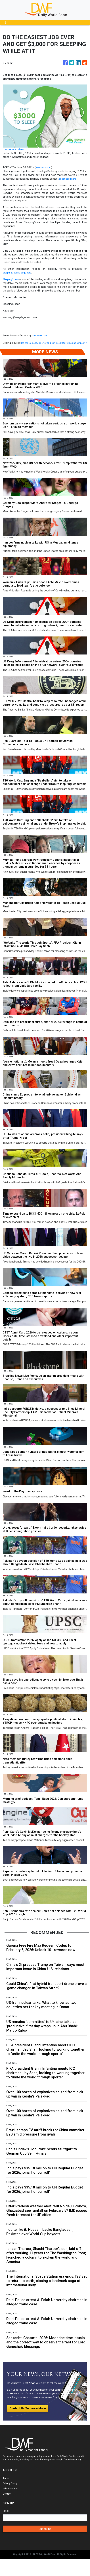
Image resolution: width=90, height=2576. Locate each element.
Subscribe (45, 2529)
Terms (6, 2478)
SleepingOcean (11, 279)
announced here (68, 178)
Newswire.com (44, 167)
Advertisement (11, 2488)
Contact (7, 2493)
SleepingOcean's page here (18, 272)
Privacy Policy (10, 2483)
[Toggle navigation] (6, 22)
